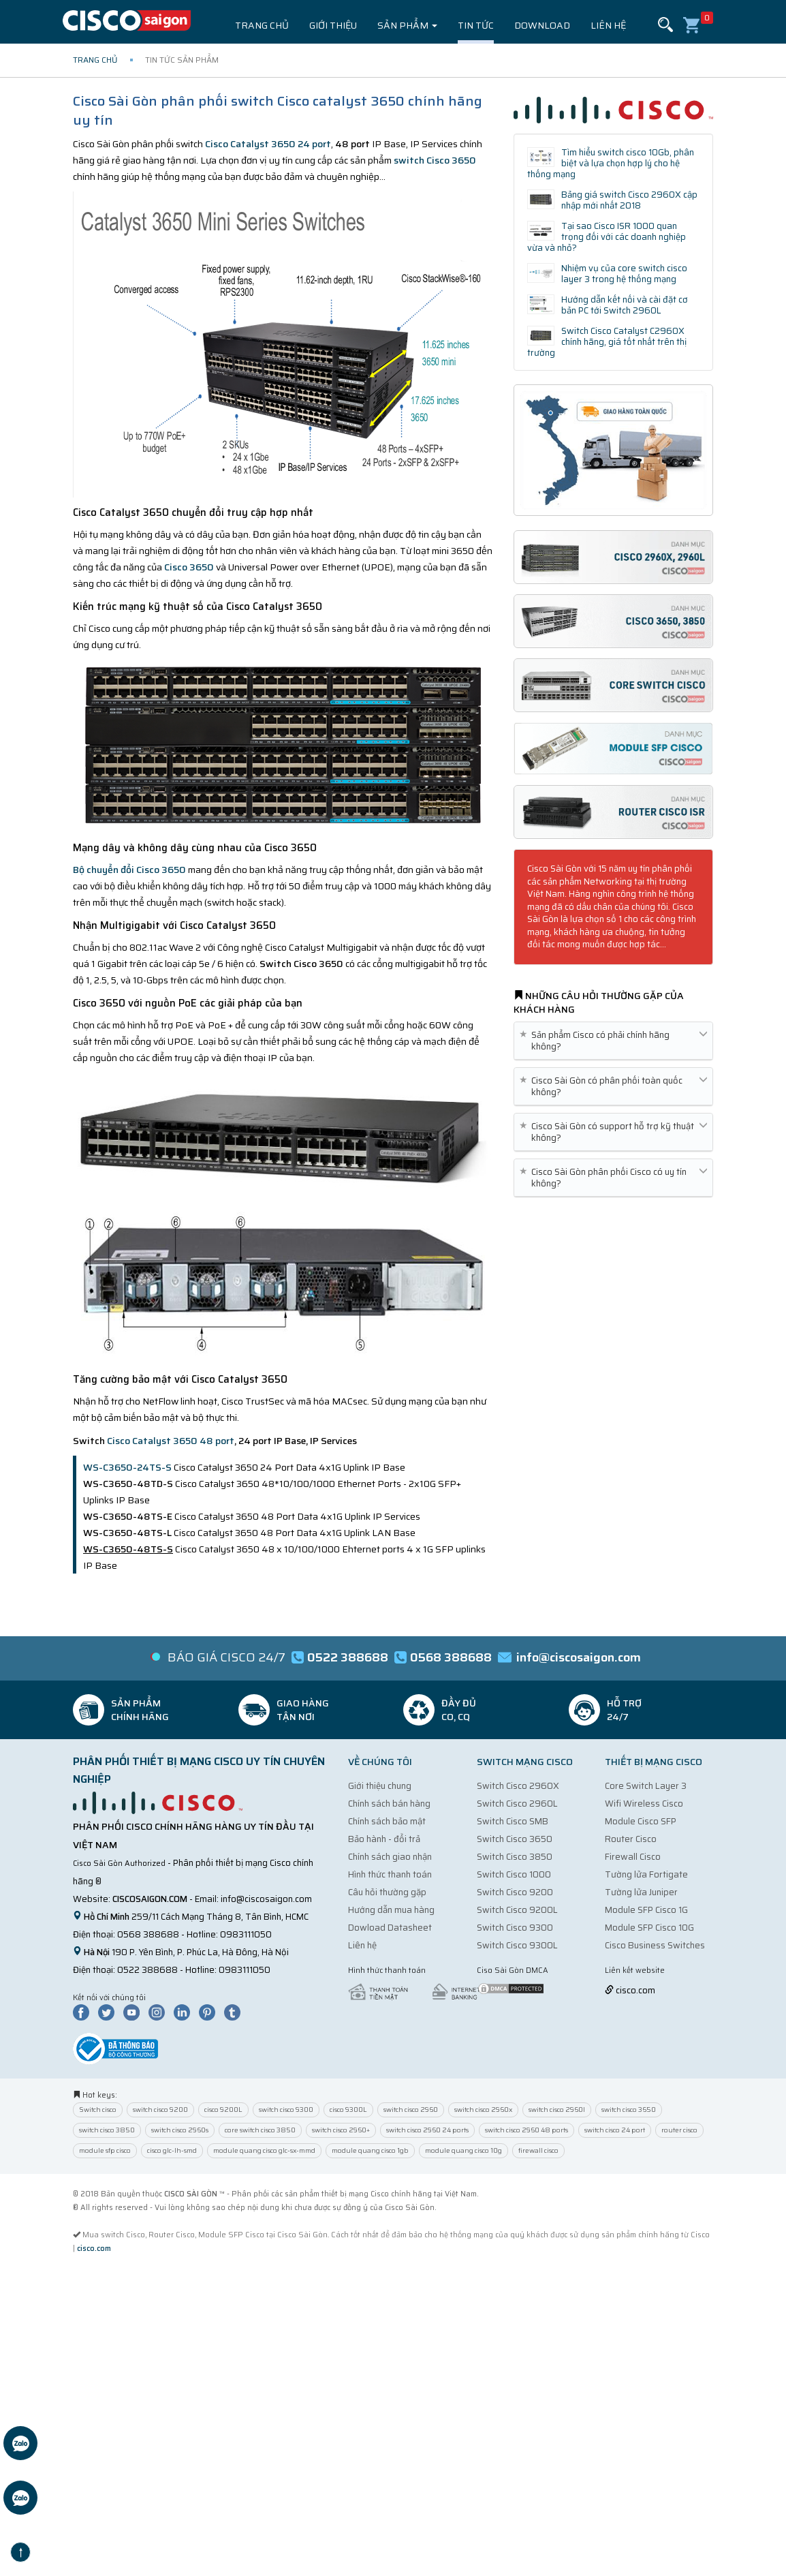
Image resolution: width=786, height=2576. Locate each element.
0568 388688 (148, 1934)
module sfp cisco (105, 2150)
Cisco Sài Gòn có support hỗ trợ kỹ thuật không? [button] (613, 1132)
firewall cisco (538, 2150)
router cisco (679, 2130)
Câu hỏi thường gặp (387, 1892)
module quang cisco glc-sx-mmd (264, 2150)
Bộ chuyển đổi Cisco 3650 (129, 869)
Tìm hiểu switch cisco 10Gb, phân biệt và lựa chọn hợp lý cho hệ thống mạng (611, 163)
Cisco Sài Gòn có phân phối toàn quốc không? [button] (613, 1086)
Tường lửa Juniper (641, 1892)
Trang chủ (262, 25)
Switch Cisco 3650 (514, 1839)
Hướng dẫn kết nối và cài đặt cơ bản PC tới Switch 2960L (624, 305)
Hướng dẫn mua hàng (391, 1910)
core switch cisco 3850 (260, 2130)
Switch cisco (97, 2109)
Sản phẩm (407, 25)
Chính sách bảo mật (387, 1821)
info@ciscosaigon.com (266, 1899)
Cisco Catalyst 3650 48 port (170, 1440)
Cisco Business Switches (655, 1945)
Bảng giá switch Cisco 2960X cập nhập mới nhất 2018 (629, 200)
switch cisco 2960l (557, 2109)
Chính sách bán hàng (389, 1803)
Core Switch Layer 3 (646, 1786)
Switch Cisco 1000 (514, 1874)
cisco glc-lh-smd (172, 2150)
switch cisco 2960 (410, 2109)
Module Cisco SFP (640, 1821)
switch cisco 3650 (628, 2109)
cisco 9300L (348, 2109)
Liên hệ (608, 25)
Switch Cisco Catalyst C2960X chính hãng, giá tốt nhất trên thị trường (607, 342)
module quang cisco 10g (463, 2150)
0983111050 (246, 1934)
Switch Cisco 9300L (517, 1945)
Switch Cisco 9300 (515, 1927)
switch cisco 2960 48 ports (526, 2130)
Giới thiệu (333, 25)
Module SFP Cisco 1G (646, 1910)
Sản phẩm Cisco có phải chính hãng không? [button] (613, 1040)
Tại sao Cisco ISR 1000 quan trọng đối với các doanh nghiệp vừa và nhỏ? (607, 237)
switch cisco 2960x (483, 2109)
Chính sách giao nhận (390, 1857)
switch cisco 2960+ (341, 2130)
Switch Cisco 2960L (517, 1803)
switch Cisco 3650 (435, 160)
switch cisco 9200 (160, 2109)
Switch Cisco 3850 (514, 1857)
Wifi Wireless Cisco (644, 1803)
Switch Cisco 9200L (517, 1910)
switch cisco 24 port (614, 2130)
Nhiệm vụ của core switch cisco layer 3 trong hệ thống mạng (624, 273)
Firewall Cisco (633, 1857)
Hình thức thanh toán (390, 1874)
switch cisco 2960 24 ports (427, 2130)
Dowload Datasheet (390, 1927)
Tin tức (476, 25)
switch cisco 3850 (107, 2130)
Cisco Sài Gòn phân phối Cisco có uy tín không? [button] (613, 1177)
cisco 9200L (223, 2109)
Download (542, 25)
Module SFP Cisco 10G (649, 1927)
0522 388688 (147, 1970)
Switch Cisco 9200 (515, 1892)
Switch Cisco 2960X (518, 1786)
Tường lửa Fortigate (646, 1874)
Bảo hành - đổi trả (384, 1839)
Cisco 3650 (189, 566)
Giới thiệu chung (379, 1786)
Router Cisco (631, 1839)
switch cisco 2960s (179, 2130)
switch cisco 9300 (286, 2109)
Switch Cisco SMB (512, 1821)
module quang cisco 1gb (370, 2150)
